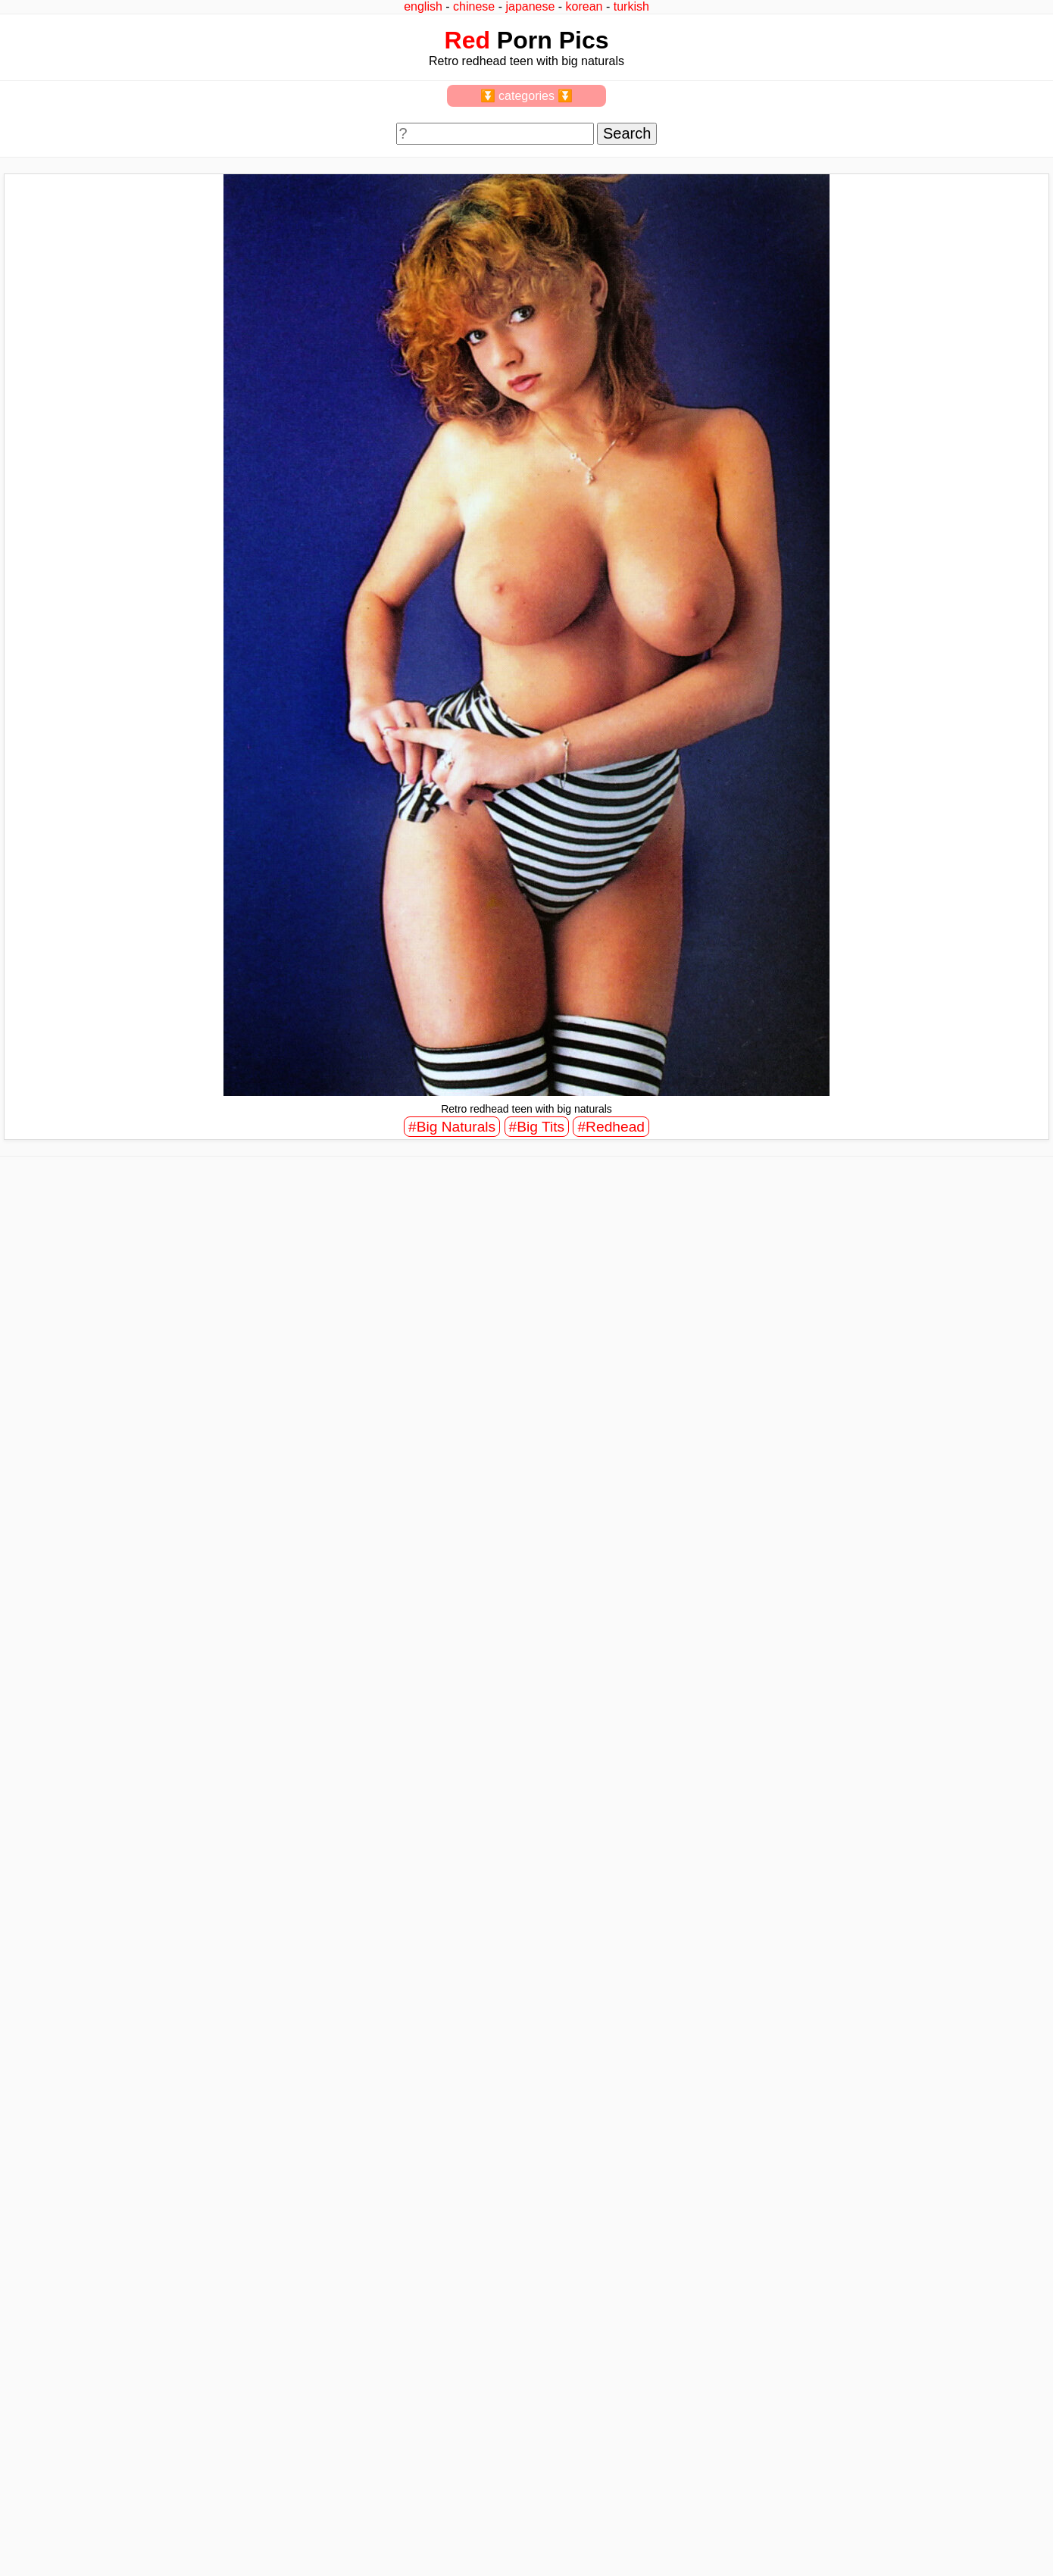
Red (467, 40)
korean (584, 6)
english (423, 6)
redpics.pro (802, 2547)
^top (785, 2524)
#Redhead (611, 1127)
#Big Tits (537, 1127)
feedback (66, 2524)
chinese (474, 6)
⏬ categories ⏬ (526, 95)
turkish (631, 6)
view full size (125, 1660)
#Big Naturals (451, 1127)
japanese (530, 6)
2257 (24, 2524)
